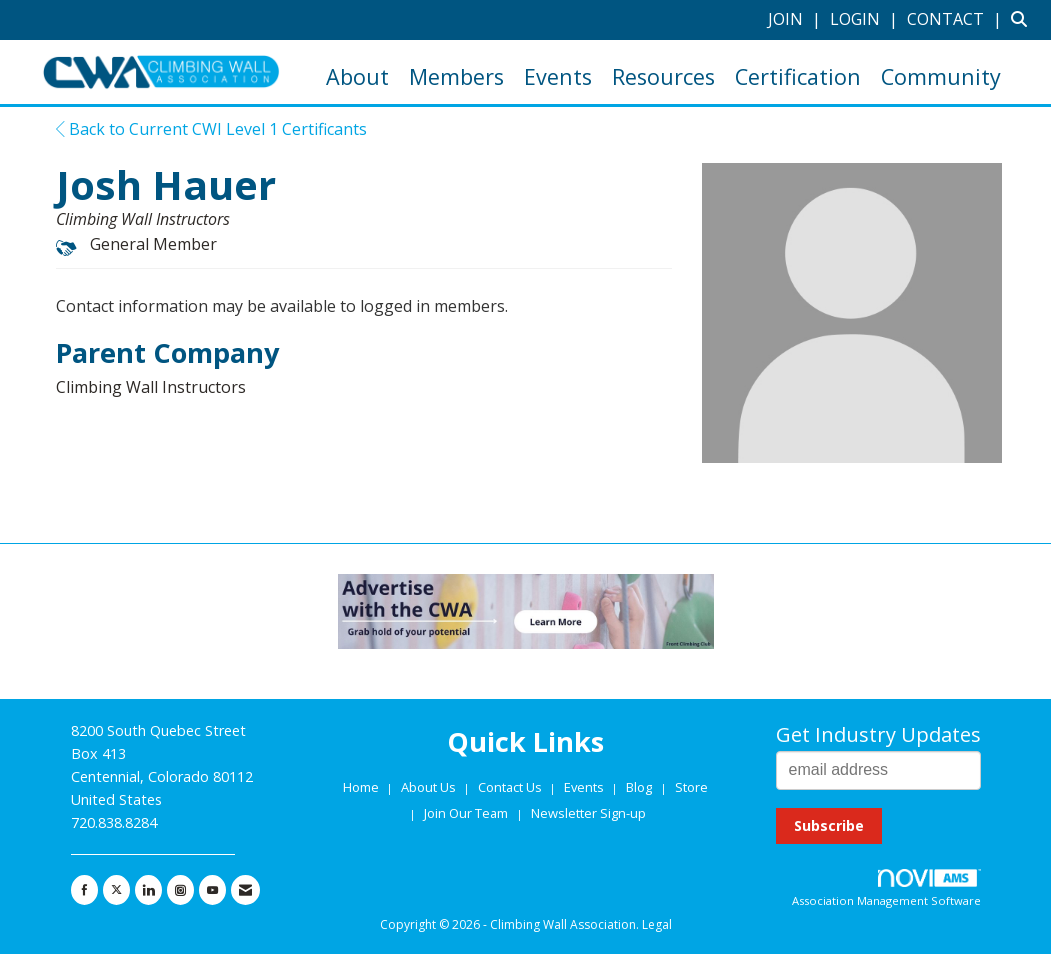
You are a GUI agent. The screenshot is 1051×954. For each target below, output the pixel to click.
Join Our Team (466, 813)
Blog (639, 787)
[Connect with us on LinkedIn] (148, 890)
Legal (657, 924)
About (357, 76)
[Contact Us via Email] (245, 890)
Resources (663, 76)
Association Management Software (886, 888)
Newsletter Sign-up (588, 813)
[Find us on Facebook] (84, 890)
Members (456, 76)
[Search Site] (1023, 19)
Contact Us (511, 787)
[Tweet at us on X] (116, 890)
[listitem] (797, 19)
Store (691, 787)
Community (941, 76)
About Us (430, 787)
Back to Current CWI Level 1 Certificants (211, 129)
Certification (798, 76)
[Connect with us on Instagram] (180, 890)
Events (558, 76)
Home (362, 787)
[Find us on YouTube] (212, 890)
